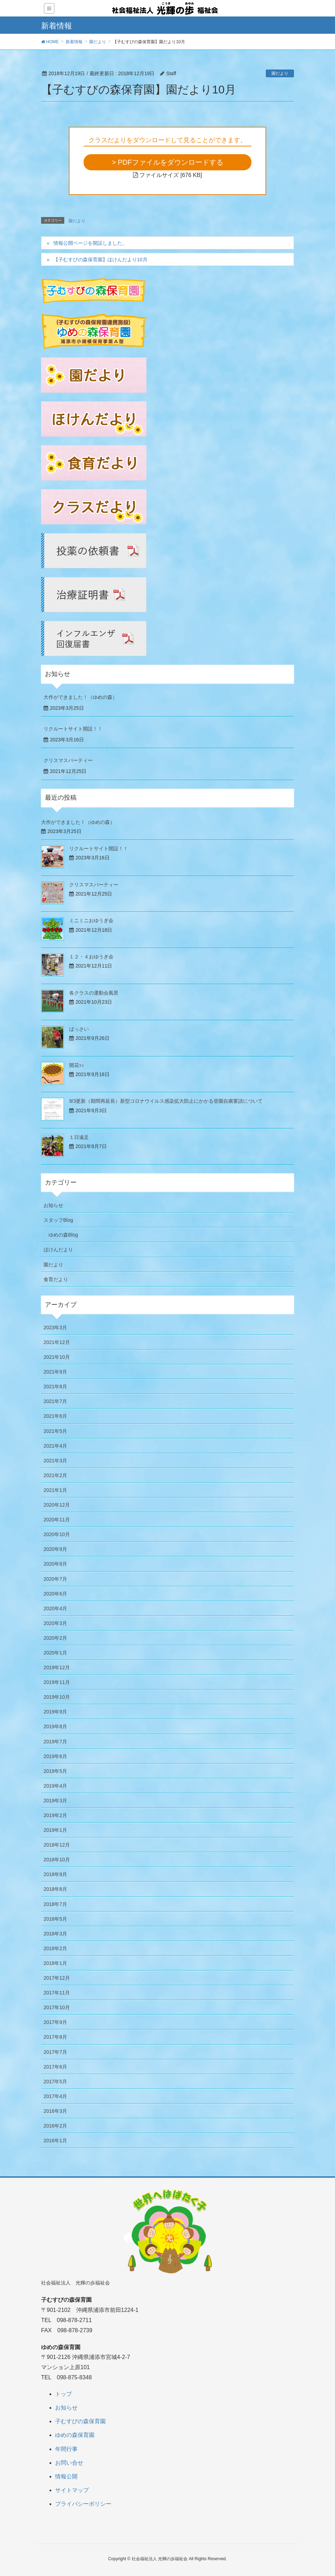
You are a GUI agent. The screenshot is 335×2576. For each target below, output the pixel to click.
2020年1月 (55, 1653)
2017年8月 (55, 2037)
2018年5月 (55, 1919)
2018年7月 (55, 1904)
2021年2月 (55, 1475)
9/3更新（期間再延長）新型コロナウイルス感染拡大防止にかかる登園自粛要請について (166, 1101)
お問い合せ (69, 2463)
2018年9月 (55, 1874)
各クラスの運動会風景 (93, 993)
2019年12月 (57, 1667)
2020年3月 (55, 1623)
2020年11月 (57, 1519)
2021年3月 (55, 1460)
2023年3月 (55, 1327)
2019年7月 (55, 1741)
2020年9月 (55, 1549)
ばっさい (79, 1029)
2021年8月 (55, 1386)
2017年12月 (57, 1978)
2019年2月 (55, 1815)
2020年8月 (55, 1564)
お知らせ (53, 1205)
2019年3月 (55, 1800)
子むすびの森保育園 (80, 2421)
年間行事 (66, 2449)
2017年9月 (55, 2022)
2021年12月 (57, 1342)
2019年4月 (55, 1786)
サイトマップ (72, 2490)
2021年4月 (55, 1446)
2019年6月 (55, 1756)
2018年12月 (57, 1845)
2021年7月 (55, 1401)
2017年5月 (55, 2081)
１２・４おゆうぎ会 (91, 956)
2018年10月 (57, 1859)
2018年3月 (55, 1933)
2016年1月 (55, 2140)
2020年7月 (55, 1579)
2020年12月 (57, 1505)
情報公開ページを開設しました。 (90, 243)
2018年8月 (55, 1889)
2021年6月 (55, 1416)
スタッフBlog (58, 1220)
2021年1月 (55, 1490)
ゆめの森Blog (63, 1235)
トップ (63, 2394)
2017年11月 (57, 1992)
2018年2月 (55, 1948)
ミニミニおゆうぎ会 (91, 920)
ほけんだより (58, 1249)
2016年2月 (55, 2126)
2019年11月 (57, 1682)
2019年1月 (55, 1830)
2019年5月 (55, 1771)
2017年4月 (55, 2096)
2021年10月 (57, 1357)
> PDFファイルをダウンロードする (167, 162)
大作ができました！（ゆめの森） (80, 697)
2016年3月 (55, 2111)
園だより (279, 73)
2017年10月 (57, 2007)
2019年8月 (55, 1726)
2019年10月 (57, 1697)
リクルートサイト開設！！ (73, 729)
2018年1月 (55, 1963)
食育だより (56, 1279)
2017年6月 (55, 2067)
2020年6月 (55, 1594)
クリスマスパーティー (68, 760)
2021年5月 (55, 1431)
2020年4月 (55, 1608)
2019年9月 (55, 1712)
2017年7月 (55, 2052)
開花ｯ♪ (76, 1065)
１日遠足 (79, 1137)
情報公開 (66, 2476)
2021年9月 (55, 1372)
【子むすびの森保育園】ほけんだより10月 (102, 259)
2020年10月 (57, 1534)
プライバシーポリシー (83, 2504)
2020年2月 (55, 1638)
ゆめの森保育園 (74, 2435)
